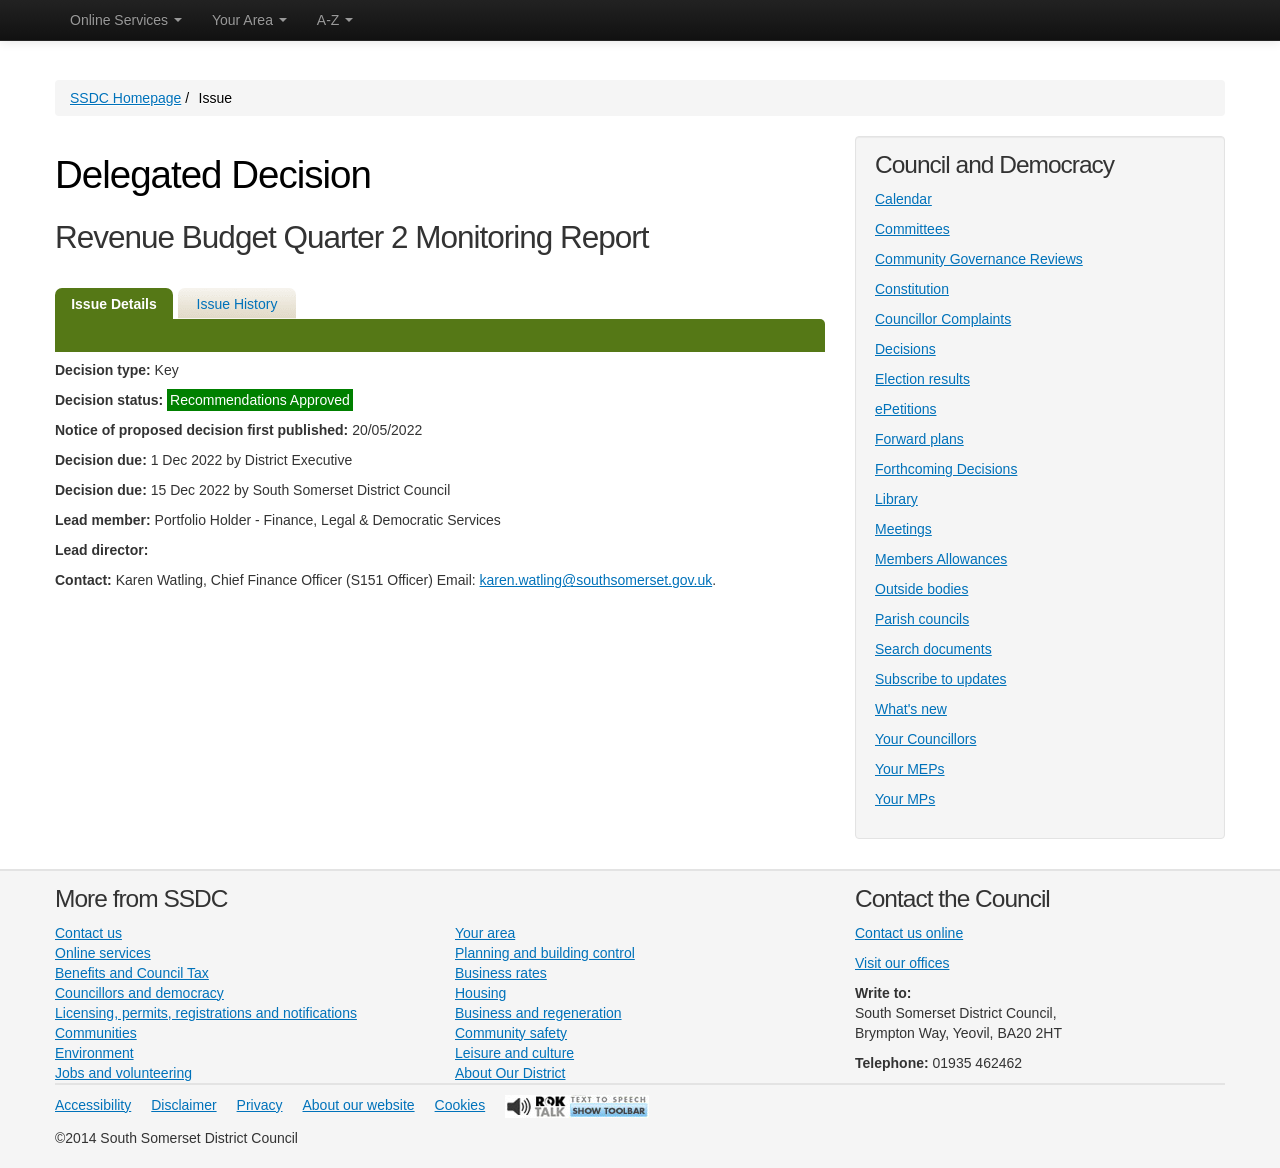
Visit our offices (902, 963)
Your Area (249, 20)
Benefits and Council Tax (132, 973)
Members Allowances (941, 559)
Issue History (237, 304)
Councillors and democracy (139, 993)
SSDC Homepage (125, 98)
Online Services (126, 20)
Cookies (460, 1105)
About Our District (510, 1073)
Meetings (903, 529)
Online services (103, 953)
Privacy (260, 1105)
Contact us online (909, 933)
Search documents (933, 649)
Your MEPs (910, 769)
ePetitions (905, 409)
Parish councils (922, 619)
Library (896, 499)
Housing (480, 993)
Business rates (501, 973)
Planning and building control (545, 953)
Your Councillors (925, 739)
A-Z (335, 20)
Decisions (905, 349)
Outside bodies (921, 589)
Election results (922, 379)
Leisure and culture (514, 1053)
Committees (912, 229)
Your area (485, 933)
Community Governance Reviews (979, 259)
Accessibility (93, 1105)
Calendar (903, 199)
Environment (94, 1053)
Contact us (88, 933)
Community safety (511, 1033)
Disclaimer (183, 1105)
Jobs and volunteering (123, 1073)
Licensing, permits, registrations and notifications (206, 1013)
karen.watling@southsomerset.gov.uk (596, 580)
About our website (359, 1105)
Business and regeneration (538, 1013)
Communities (96, 1033)
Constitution (912, 289)
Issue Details (114, 304)
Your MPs (905, 799)
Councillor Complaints (943, 319)
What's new (911, 709)
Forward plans (919, 439)
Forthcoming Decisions (946, 469)
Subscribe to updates (941, 679)
